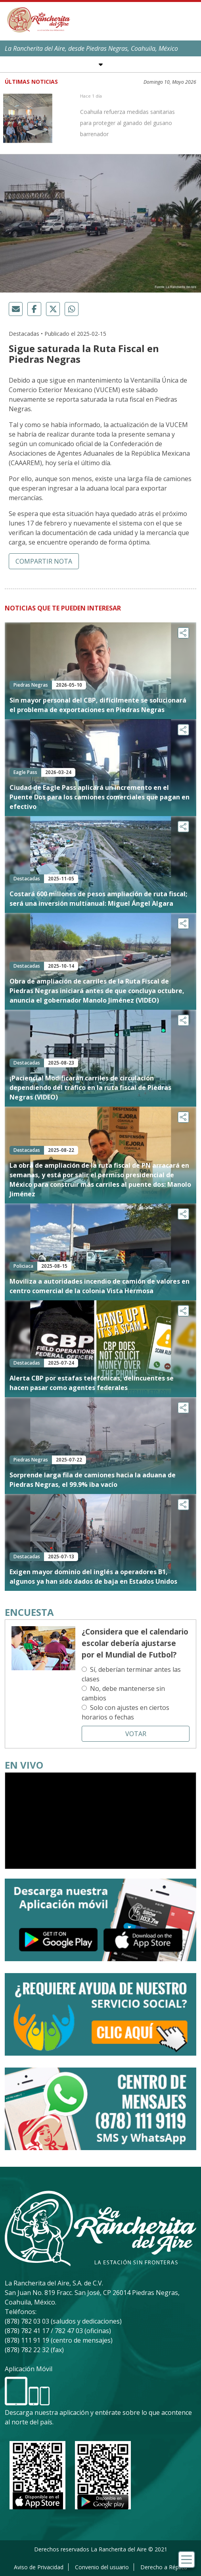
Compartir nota (43, 561)
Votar (135, 1733)
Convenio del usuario (102, 2567)
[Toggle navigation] (186, 2559)
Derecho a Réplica (163, 2567)
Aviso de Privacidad (38, 2567)
